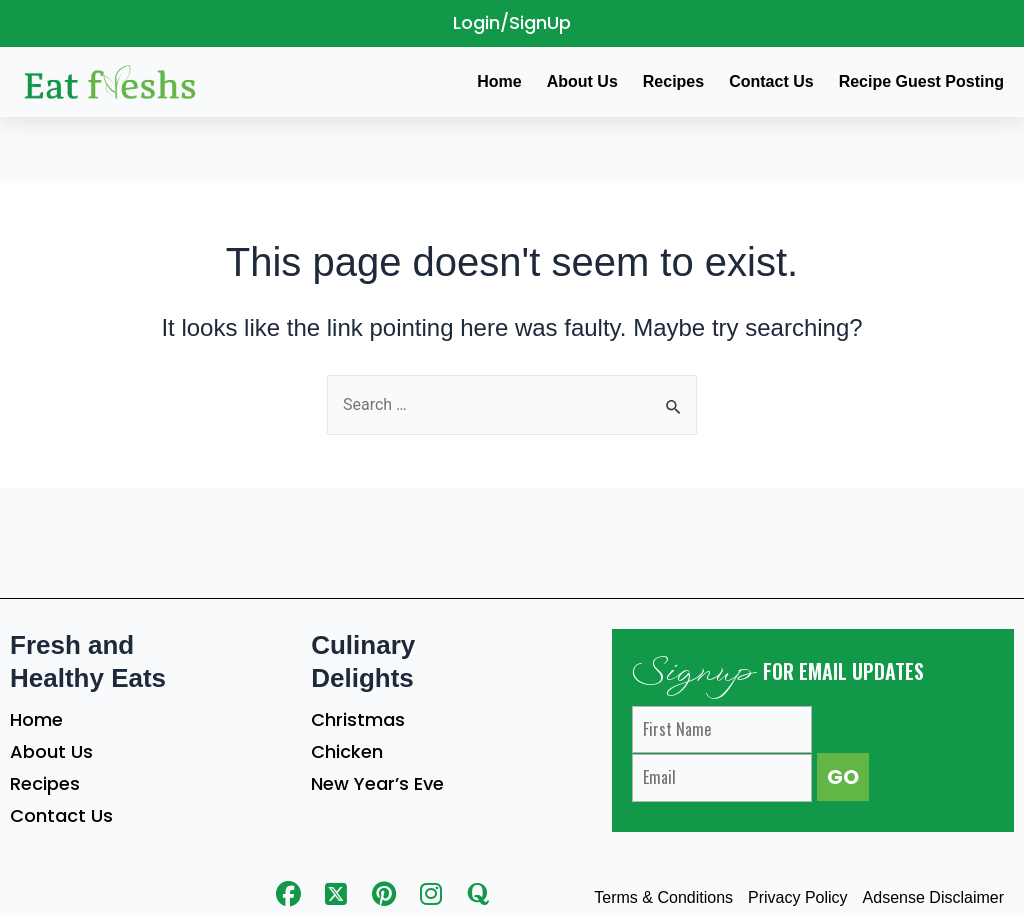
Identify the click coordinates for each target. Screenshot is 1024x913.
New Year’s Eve (377, 783)
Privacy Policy (798, 897)
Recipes (45, 783)
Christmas (358, 719)
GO (843, 777)
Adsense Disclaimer (933, 897)
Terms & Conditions (663, 897)
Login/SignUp (512, 22)
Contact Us (61, 815)
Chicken (347, 751)
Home (36, 719)
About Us (51, 751)
